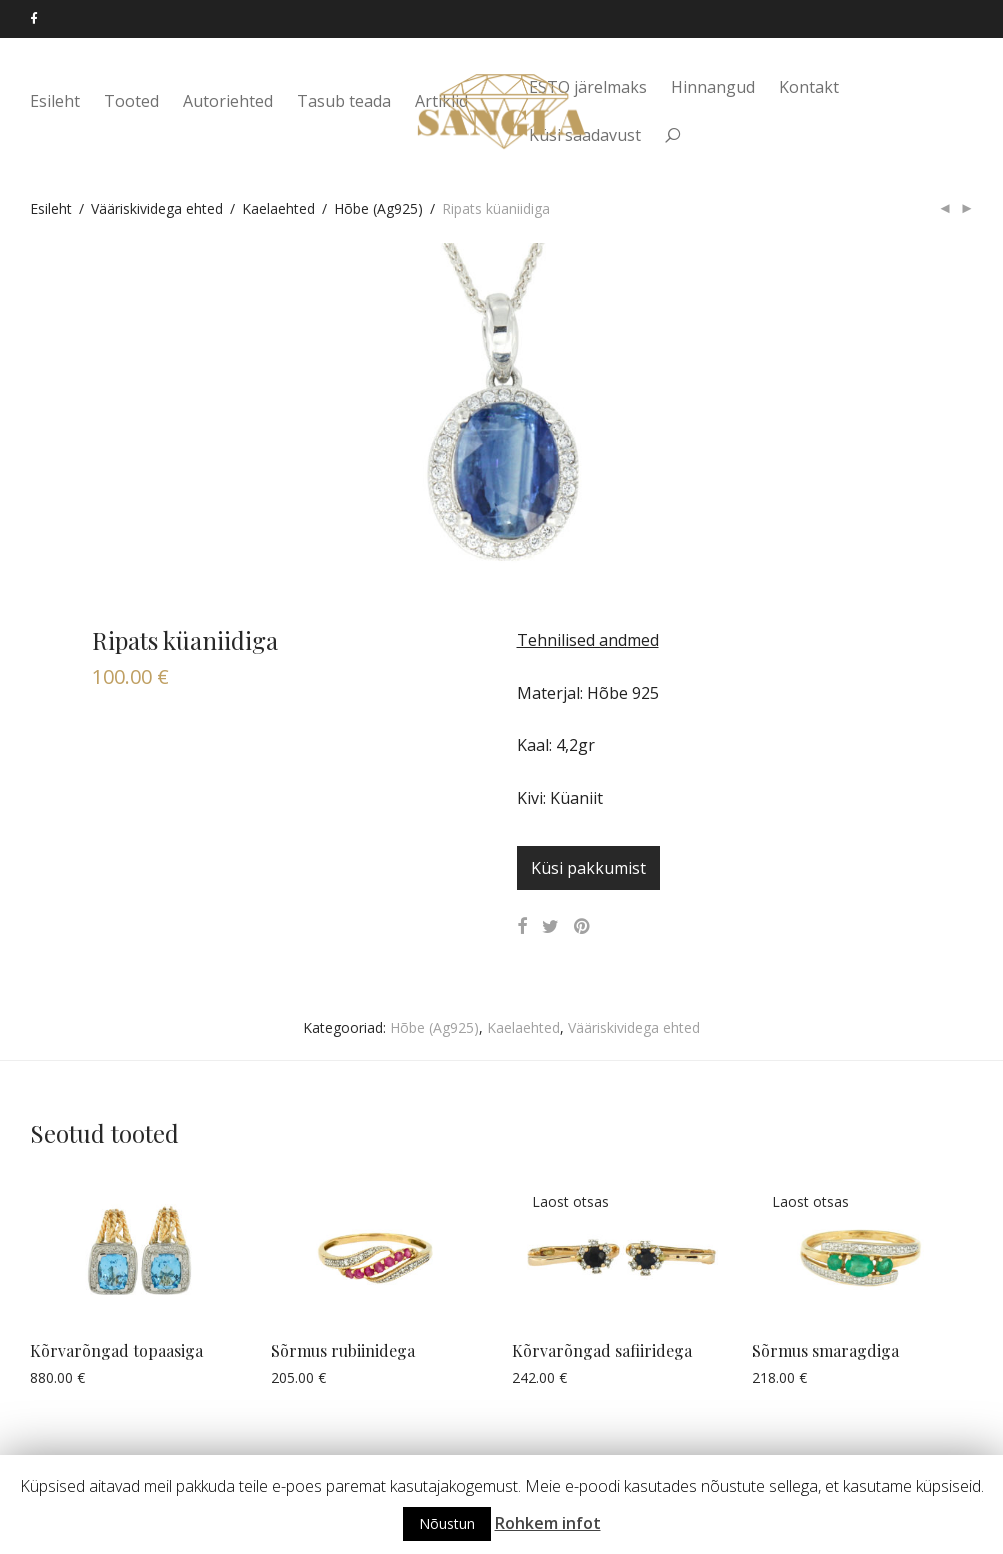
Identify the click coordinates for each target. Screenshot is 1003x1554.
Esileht (55, 102)
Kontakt (809, 87)
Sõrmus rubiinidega (343, 1350)
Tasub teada (344, 102)
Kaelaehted (278, 208)
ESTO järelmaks (588, 87)
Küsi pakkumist (588, 868)
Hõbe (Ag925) (378, 208)
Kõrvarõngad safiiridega (602, 1350)
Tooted (131, 102)
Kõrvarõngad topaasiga (116, 1350)
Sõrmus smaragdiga (825, 1350)
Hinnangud (713, 87)
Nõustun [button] (447, 1523)
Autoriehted (228, 102)
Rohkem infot (548, 1523)
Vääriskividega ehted (157, 208)
